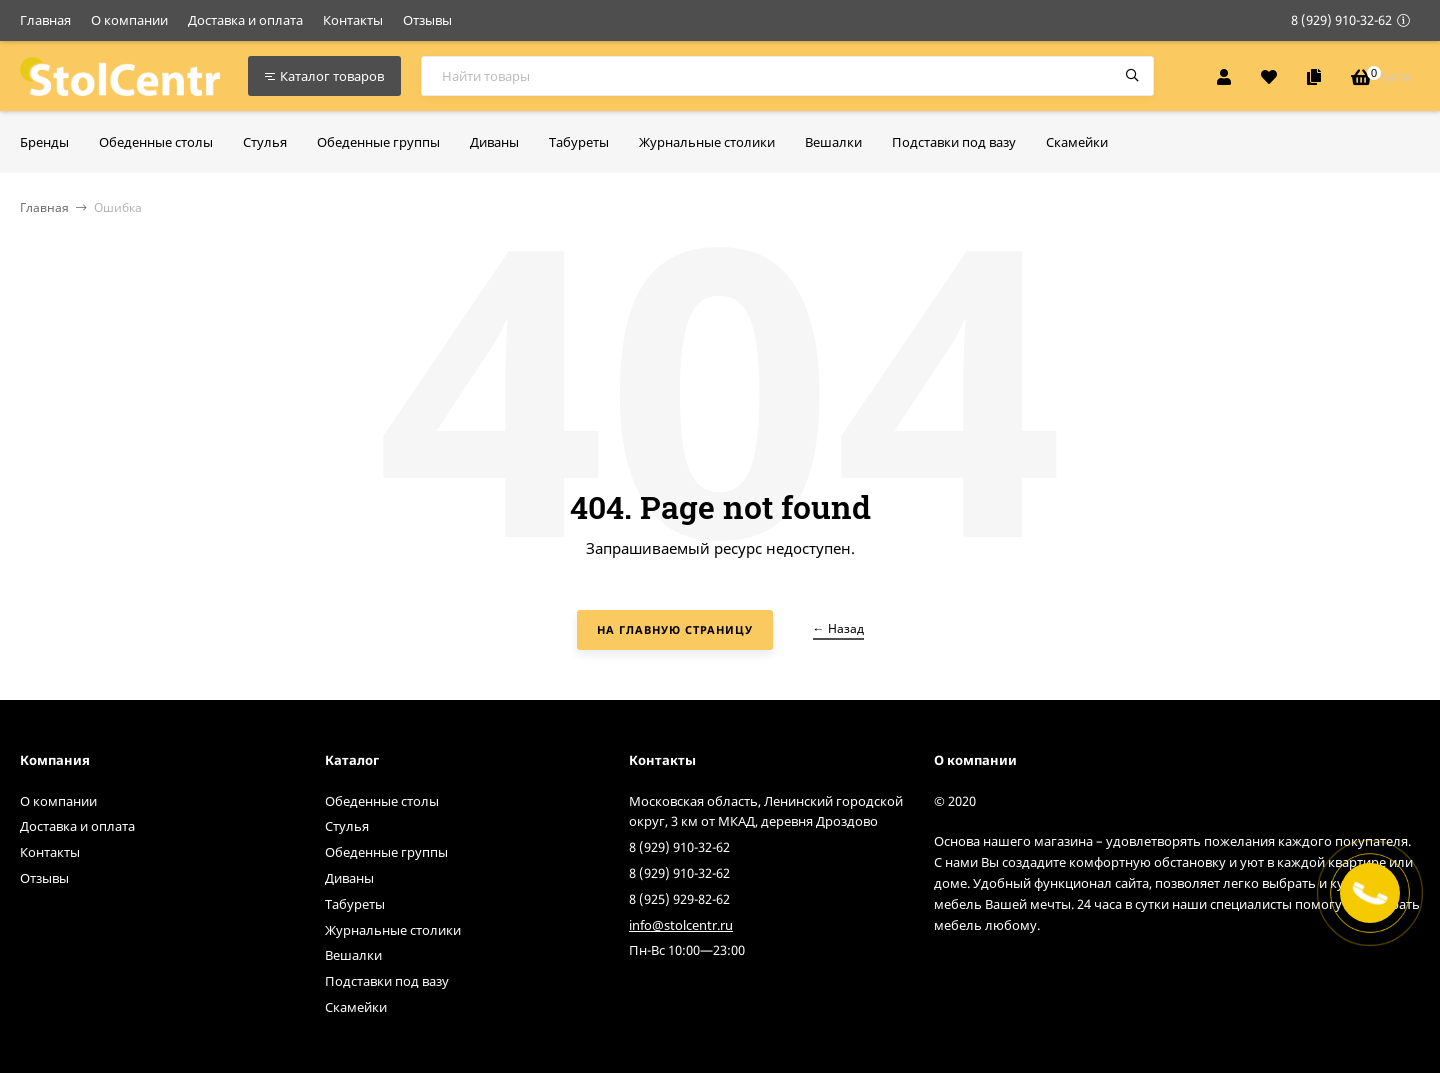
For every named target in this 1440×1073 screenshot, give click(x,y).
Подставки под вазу (387, 981)
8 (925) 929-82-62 (679, 899)
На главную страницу (675, 629)
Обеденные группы (386, 852)
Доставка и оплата (245, 20)
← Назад (838, 628)
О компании (129, 20)
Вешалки (353, 955)
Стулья (347, 826)
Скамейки (356, 1007)
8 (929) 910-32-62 (1341, 20)
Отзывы (427, 20)
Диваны (349, 878)
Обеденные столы (382, 801)
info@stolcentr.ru (681, 925)
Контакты (353, 20)
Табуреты (355, 904)
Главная (45, 20)
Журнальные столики (393, 930)
